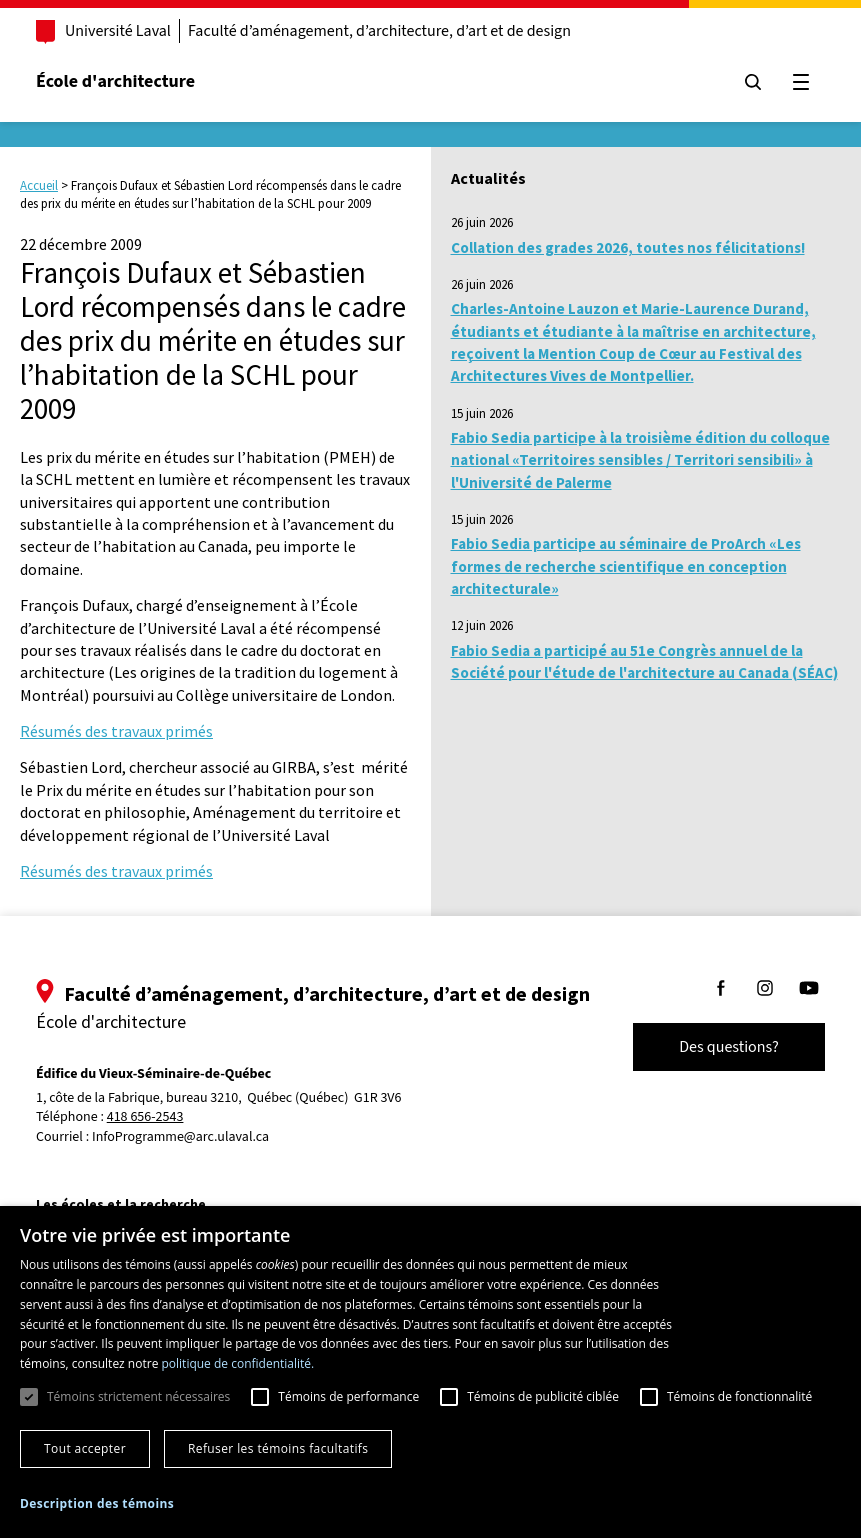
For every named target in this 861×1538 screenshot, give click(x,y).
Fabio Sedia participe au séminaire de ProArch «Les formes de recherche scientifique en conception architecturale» (626, 566)
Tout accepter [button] (85, 1448)
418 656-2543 (145, 1117)
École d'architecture (115, 81)
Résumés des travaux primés (116, 731)
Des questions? (729, 1047)
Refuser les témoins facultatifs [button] (278, 1448)
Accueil (39, 185)
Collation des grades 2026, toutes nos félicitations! (628, 247)
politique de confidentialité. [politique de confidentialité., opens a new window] (237, 1363)
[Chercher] (753, 82)
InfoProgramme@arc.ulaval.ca (180, 1137)
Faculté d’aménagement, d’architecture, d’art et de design (379, 31)
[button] (97, 1503)
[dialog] (430, 1372)
